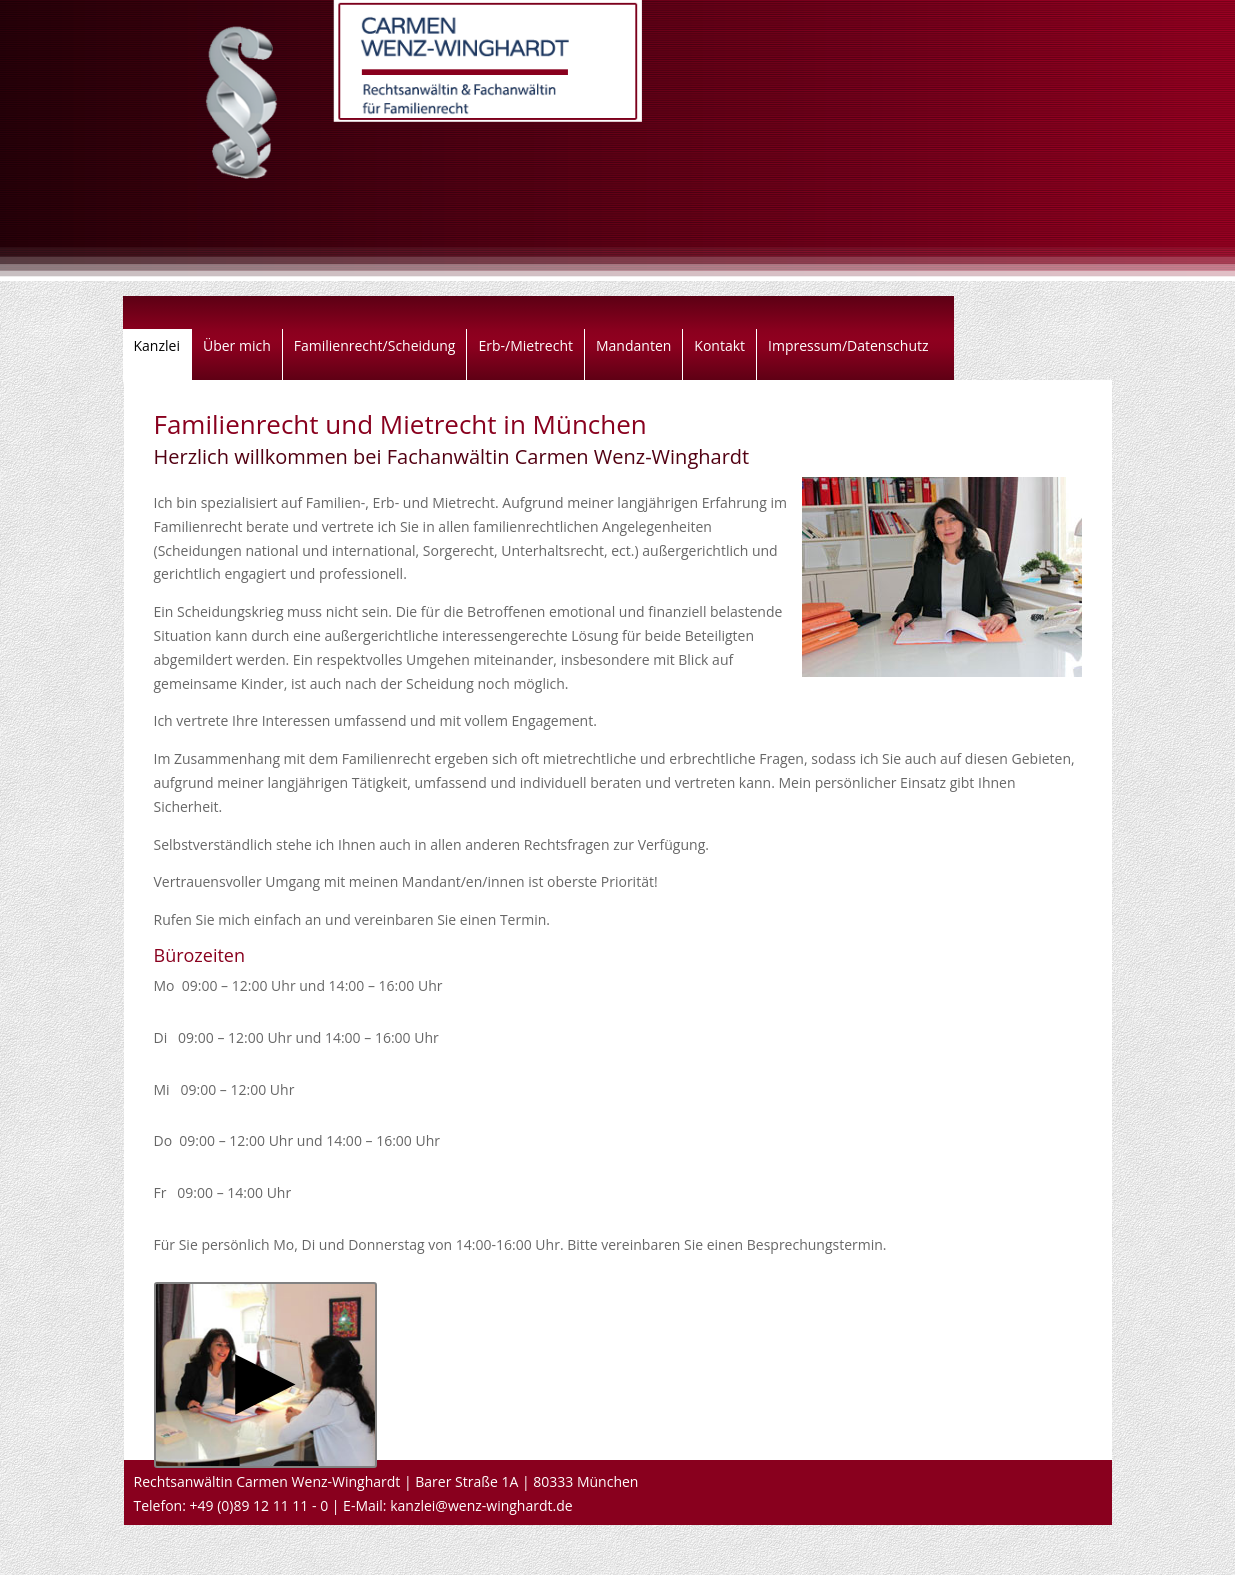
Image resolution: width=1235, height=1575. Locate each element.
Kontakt (719, 347)
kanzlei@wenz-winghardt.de (481, 1505)
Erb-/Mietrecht (525, 347)
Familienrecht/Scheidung (375, 347)
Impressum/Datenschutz (848, 347)
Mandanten (633, 347)
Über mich (237, 347)
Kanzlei (157, 347)
